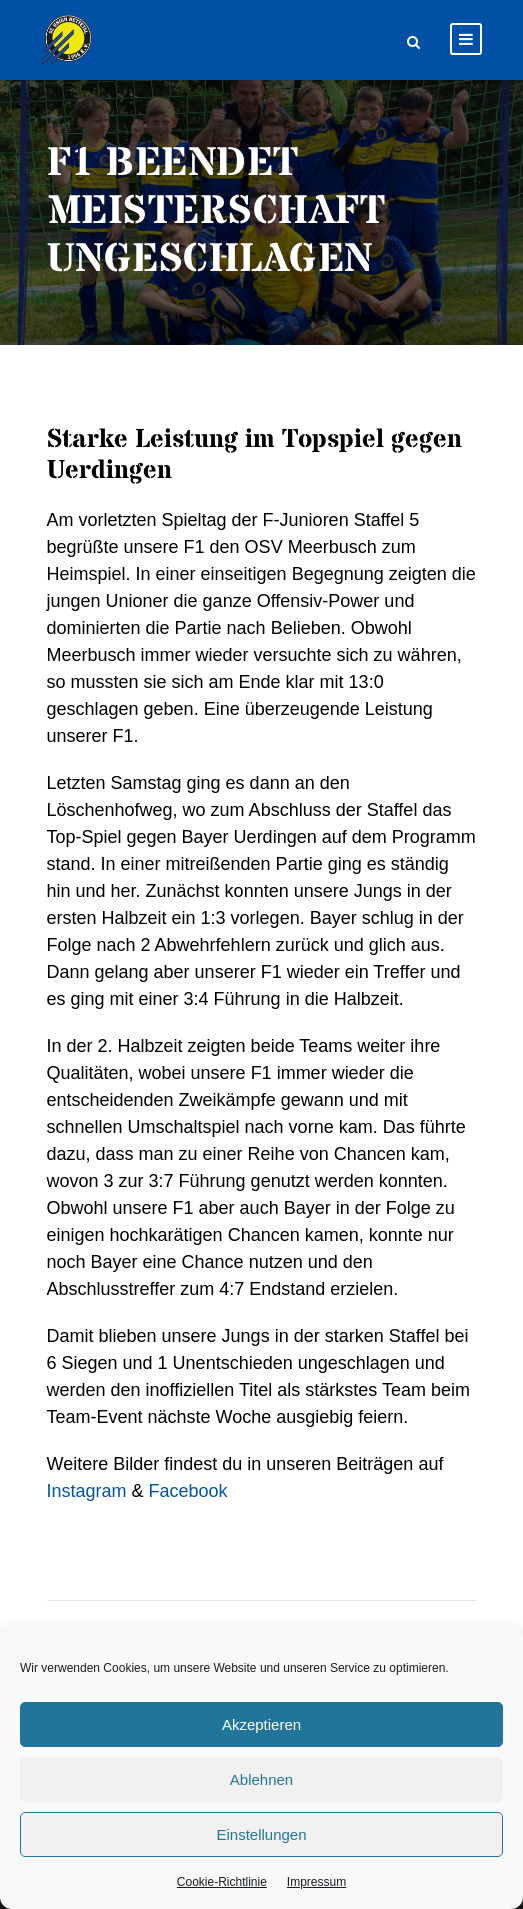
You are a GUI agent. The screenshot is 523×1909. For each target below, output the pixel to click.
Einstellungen (261, 1834)
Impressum (316, 1882)
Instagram (87, 1491)
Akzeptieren (261, 1724)
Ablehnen (261, 1779)
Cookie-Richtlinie (222, 1882)
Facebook (188, 1491)
